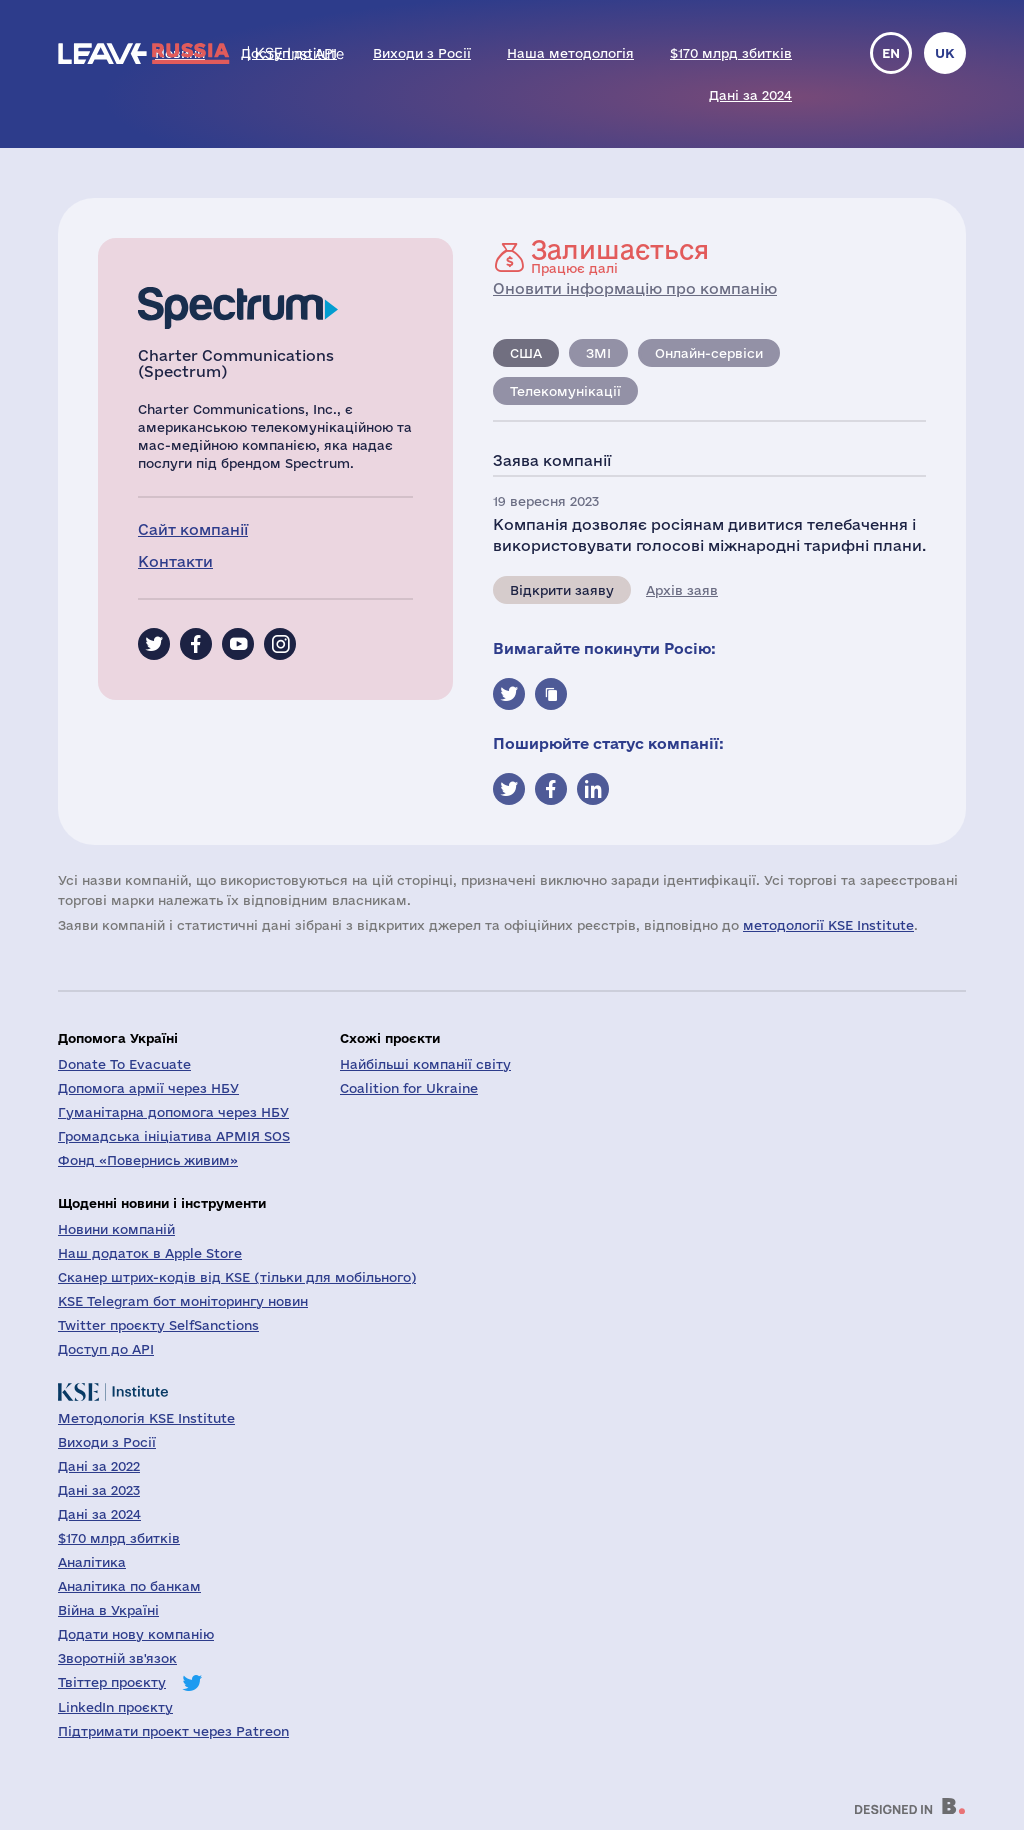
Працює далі (620, 256)
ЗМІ (598, 353)
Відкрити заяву (562, 590)
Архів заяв (682, 590)
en (891, 53)
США (526, 353)
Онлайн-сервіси (709, 353)
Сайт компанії (193, 529)
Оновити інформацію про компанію (635, 288)
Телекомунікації (565, 391)
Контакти (175, 561)
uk (945, 53)
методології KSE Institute (828, 925)
